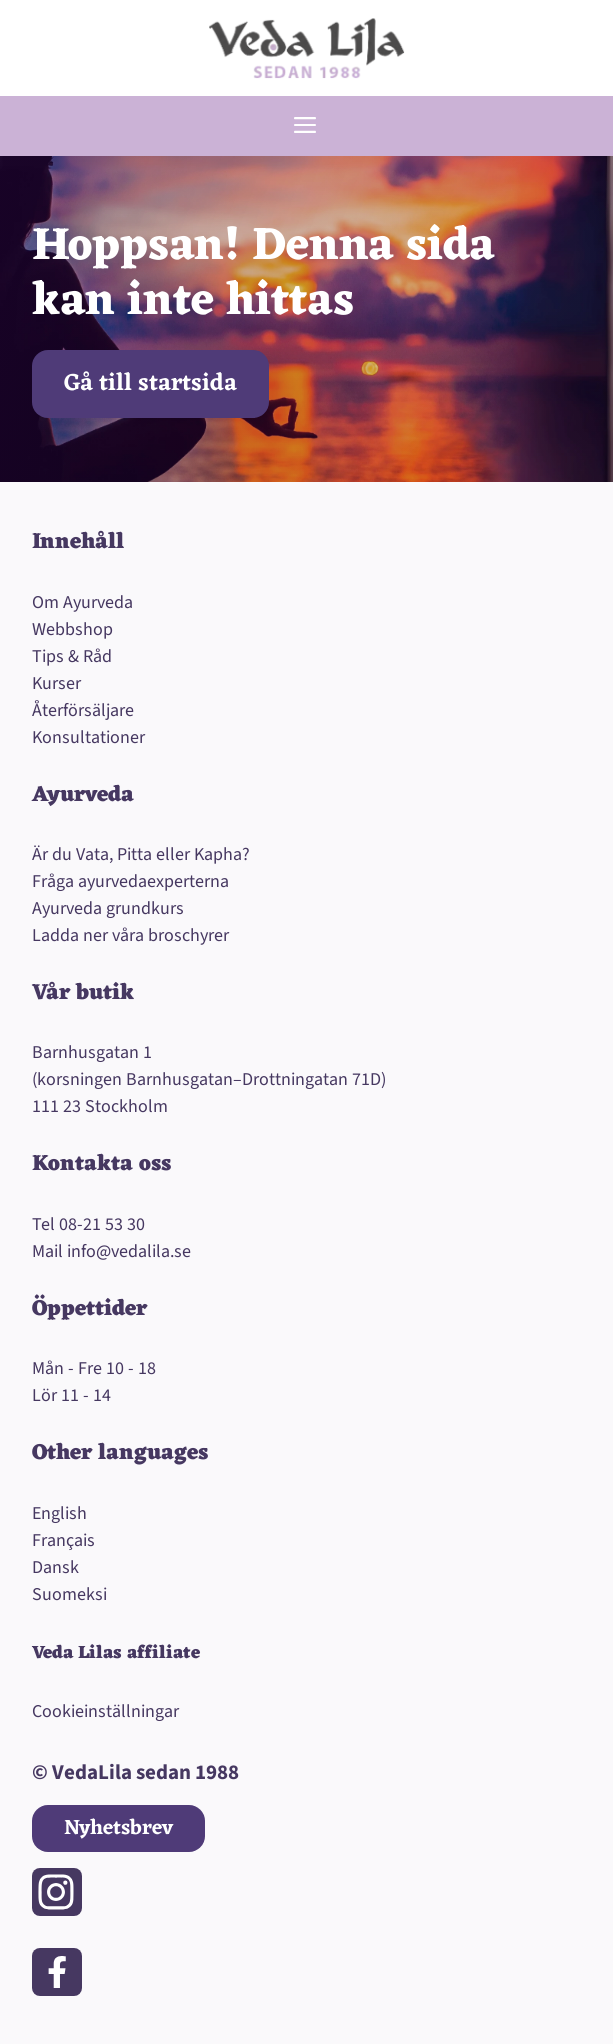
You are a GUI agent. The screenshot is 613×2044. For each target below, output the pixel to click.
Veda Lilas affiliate (116, 1653)
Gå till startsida (150, 384)
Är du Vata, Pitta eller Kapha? (141, 854)
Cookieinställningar (105, 1711)
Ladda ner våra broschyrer (130, 935)
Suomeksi (69, 1594)
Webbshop (72, 629)
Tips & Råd (72, 656)
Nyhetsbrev (118, 1828)
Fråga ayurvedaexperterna (130, 881)
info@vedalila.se (129, 1251)
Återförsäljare (83, 710)
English (59, 1513)
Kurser (56, 683)
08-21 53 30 (102, 1224)
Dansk (55, 1567)
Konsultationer (88, 737)
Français (63, 1540)
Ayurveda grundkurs (108, 908)
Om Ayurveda (82, 602)
